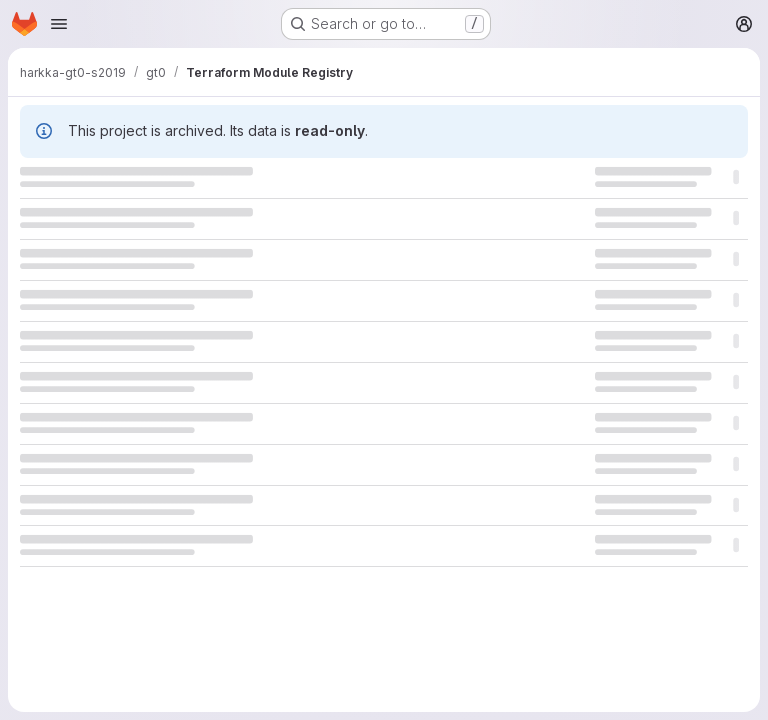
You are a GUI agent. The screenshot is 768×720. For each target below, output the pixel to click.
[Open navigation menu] (59, 24)
